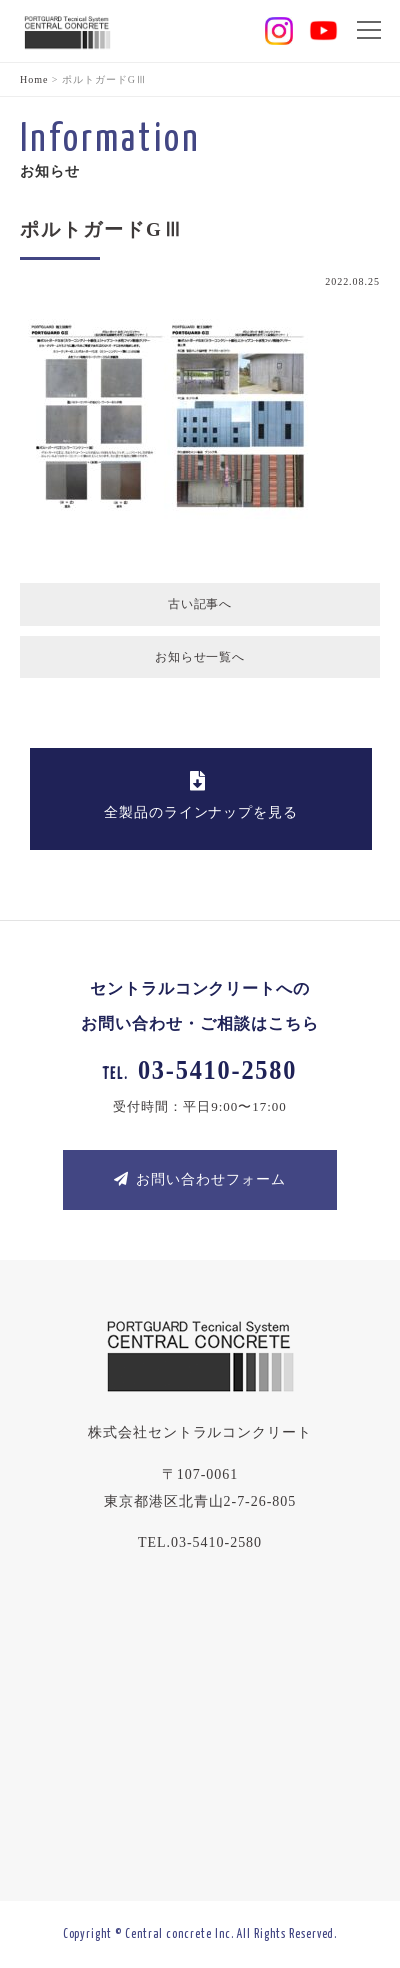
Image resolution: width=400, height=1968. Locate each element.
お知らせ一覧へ (200, 657)
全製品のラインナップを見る (197, 795)
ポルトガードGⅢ (102, 229)
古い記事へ (200, 604)
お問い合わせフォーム (200, 1179)
